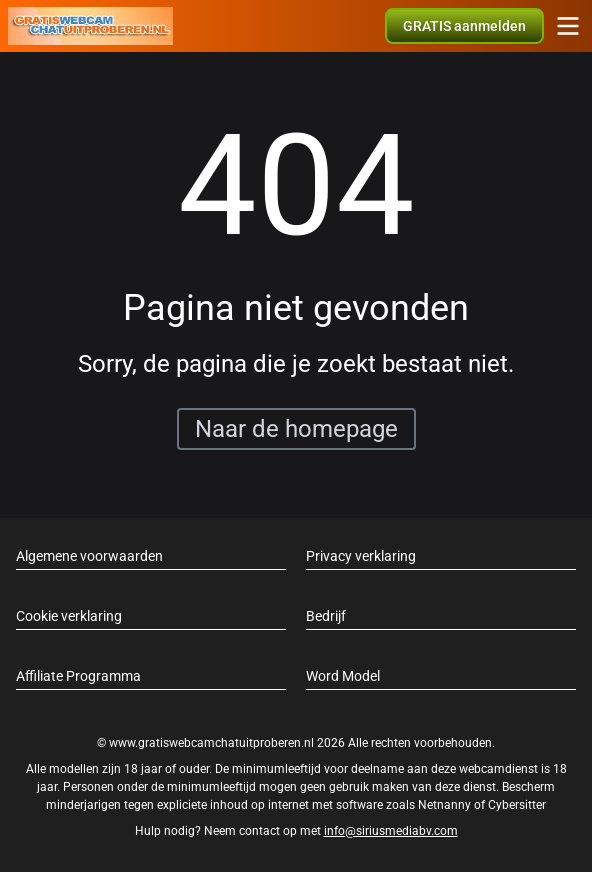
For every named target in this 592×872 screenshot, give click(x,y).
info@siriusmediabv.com (391, 831)
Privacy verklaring (361, 556)
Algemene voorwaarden (89, 556)
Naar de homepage (296, 429)
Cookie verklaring (69, 616)
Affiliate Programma (78, 676)
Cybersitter (517, 805)
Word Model (343, 676)
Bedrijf (326, 616)
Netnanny (446, 805)
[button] (464, 26)
